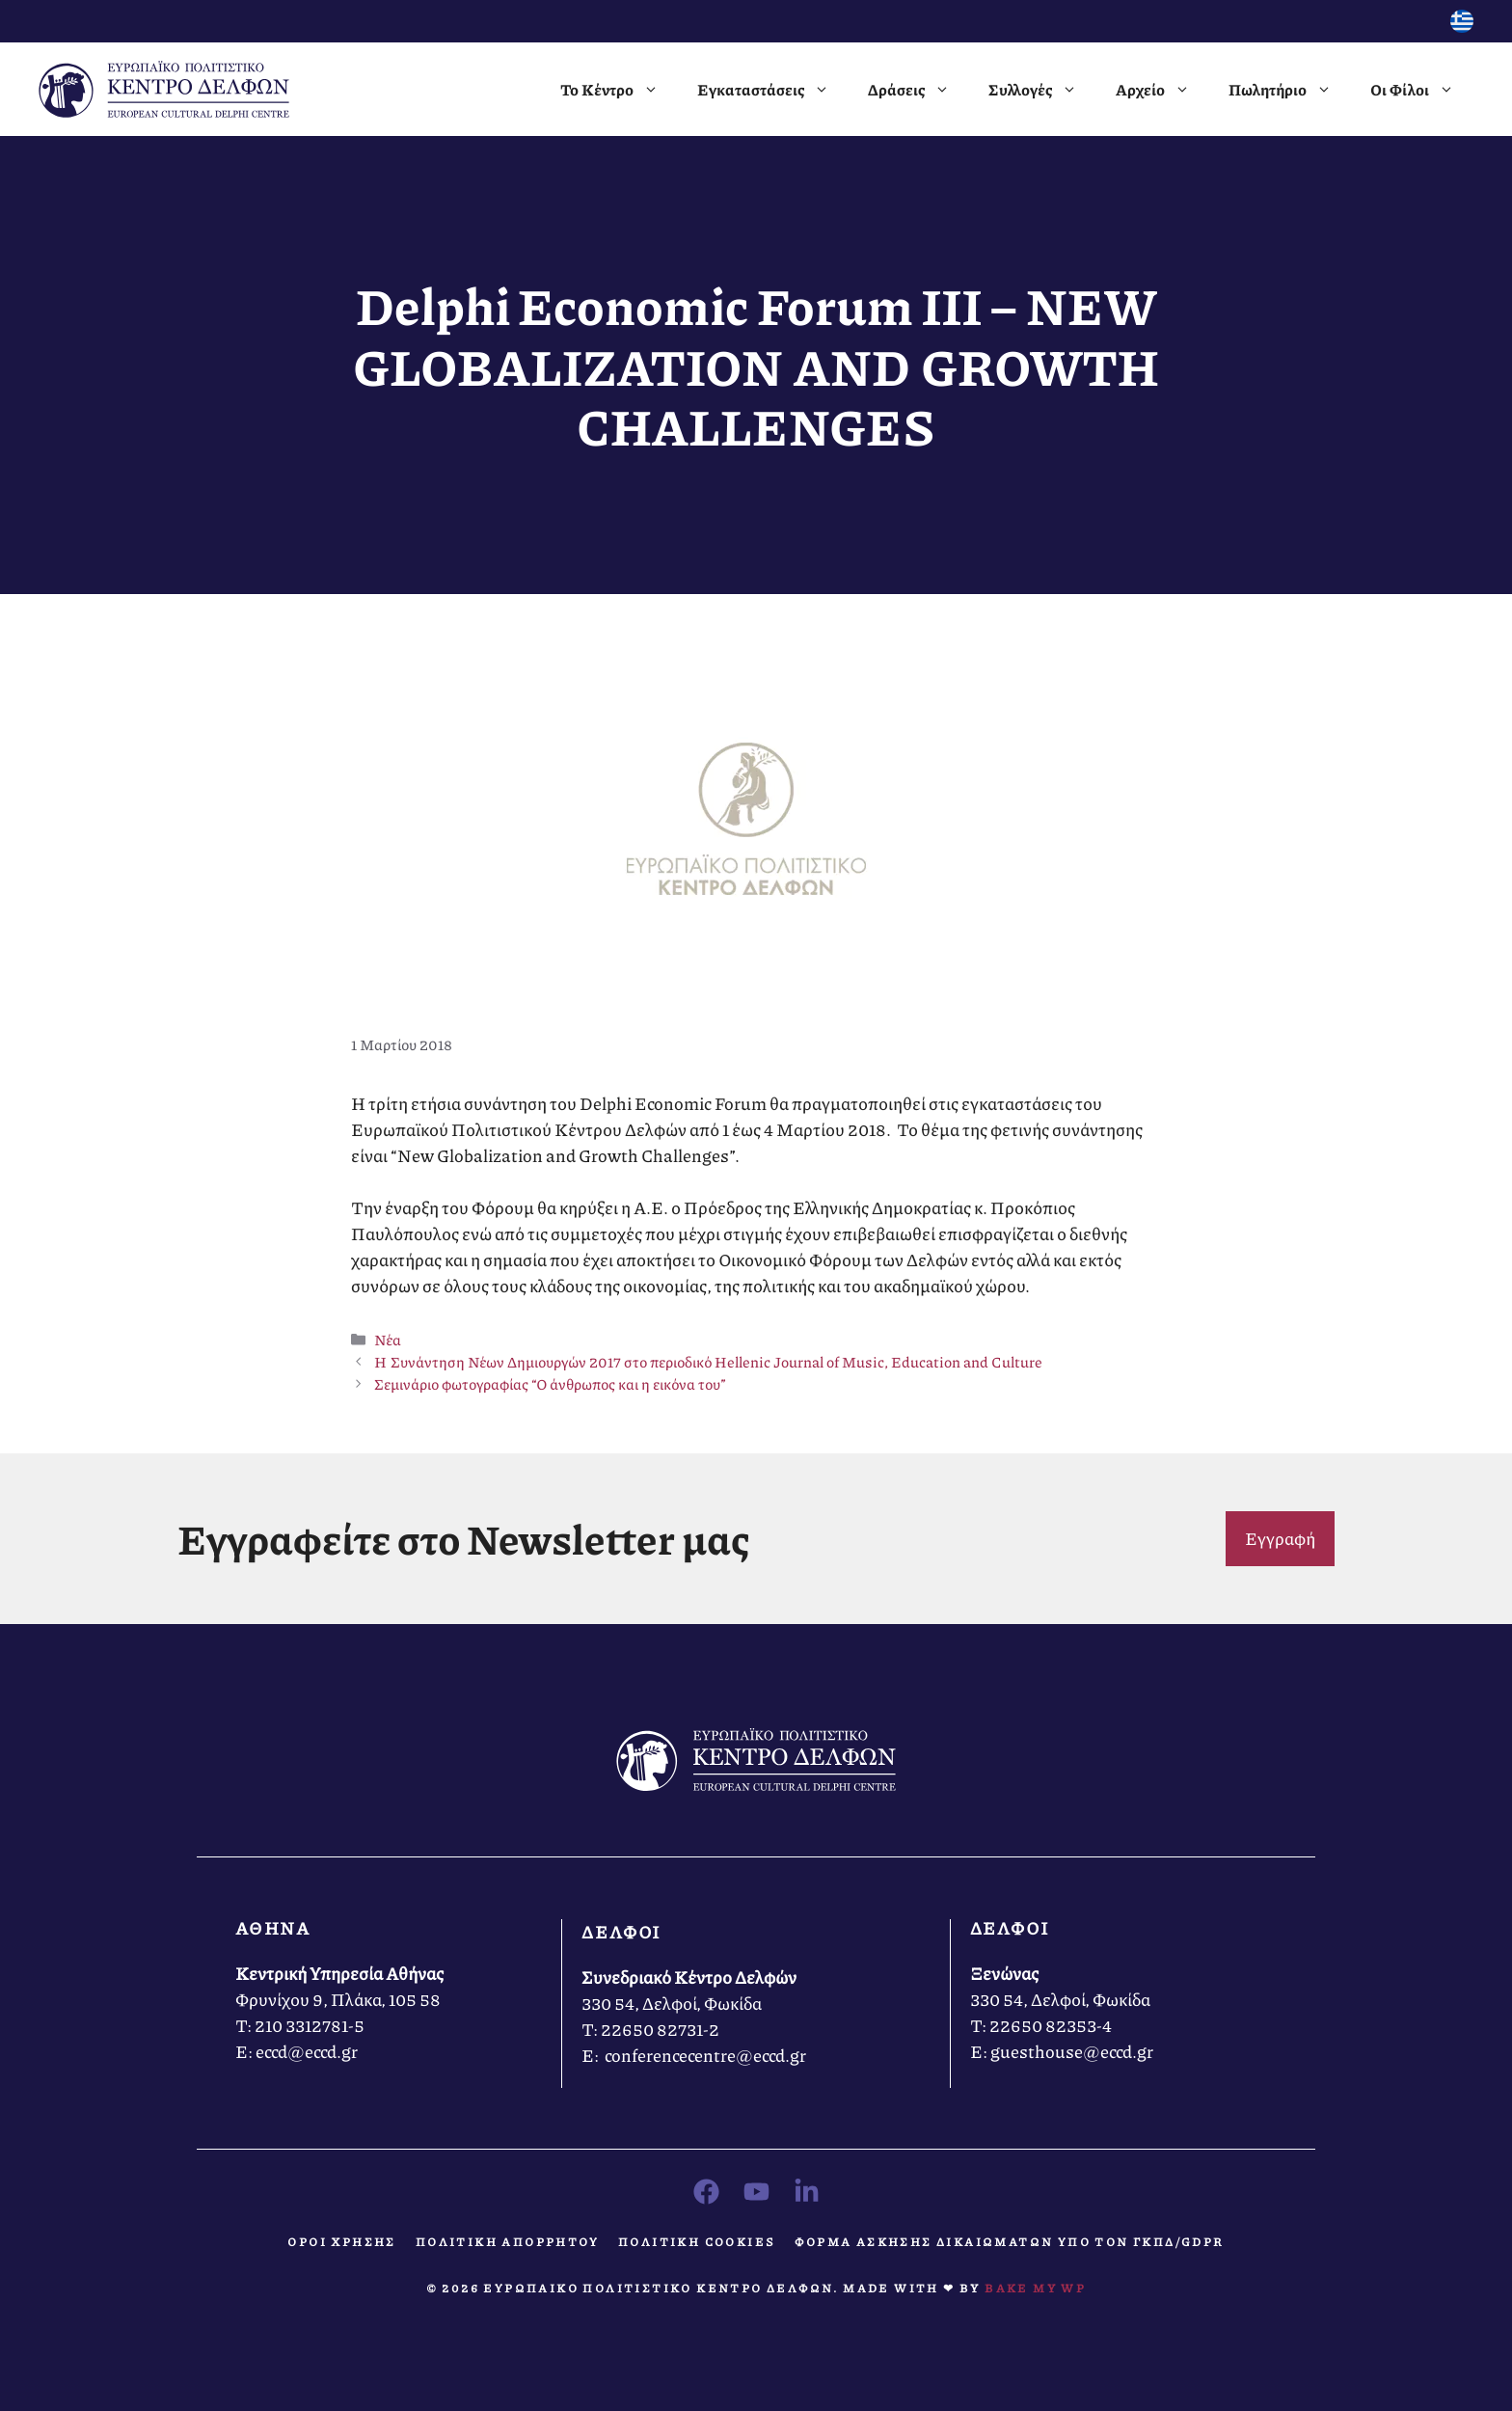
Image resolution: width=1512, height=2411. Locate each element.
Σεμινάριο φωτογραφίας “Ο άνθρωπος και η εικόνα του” (550, 1384)
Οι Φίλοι (1421, 90)
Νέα (387, 1339)
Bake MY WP (1035, 2288)
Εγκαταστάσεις (773, 90)
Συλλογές (1042, 90)
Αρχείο (1162, 90)
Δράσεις (918, 90)
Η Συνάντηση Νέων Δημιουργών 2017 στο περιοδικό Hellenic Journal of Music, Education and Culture (708, 1361)
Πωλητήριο (1289, 90)
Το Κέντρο (619, 90)
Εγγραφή (1280, 1538)
